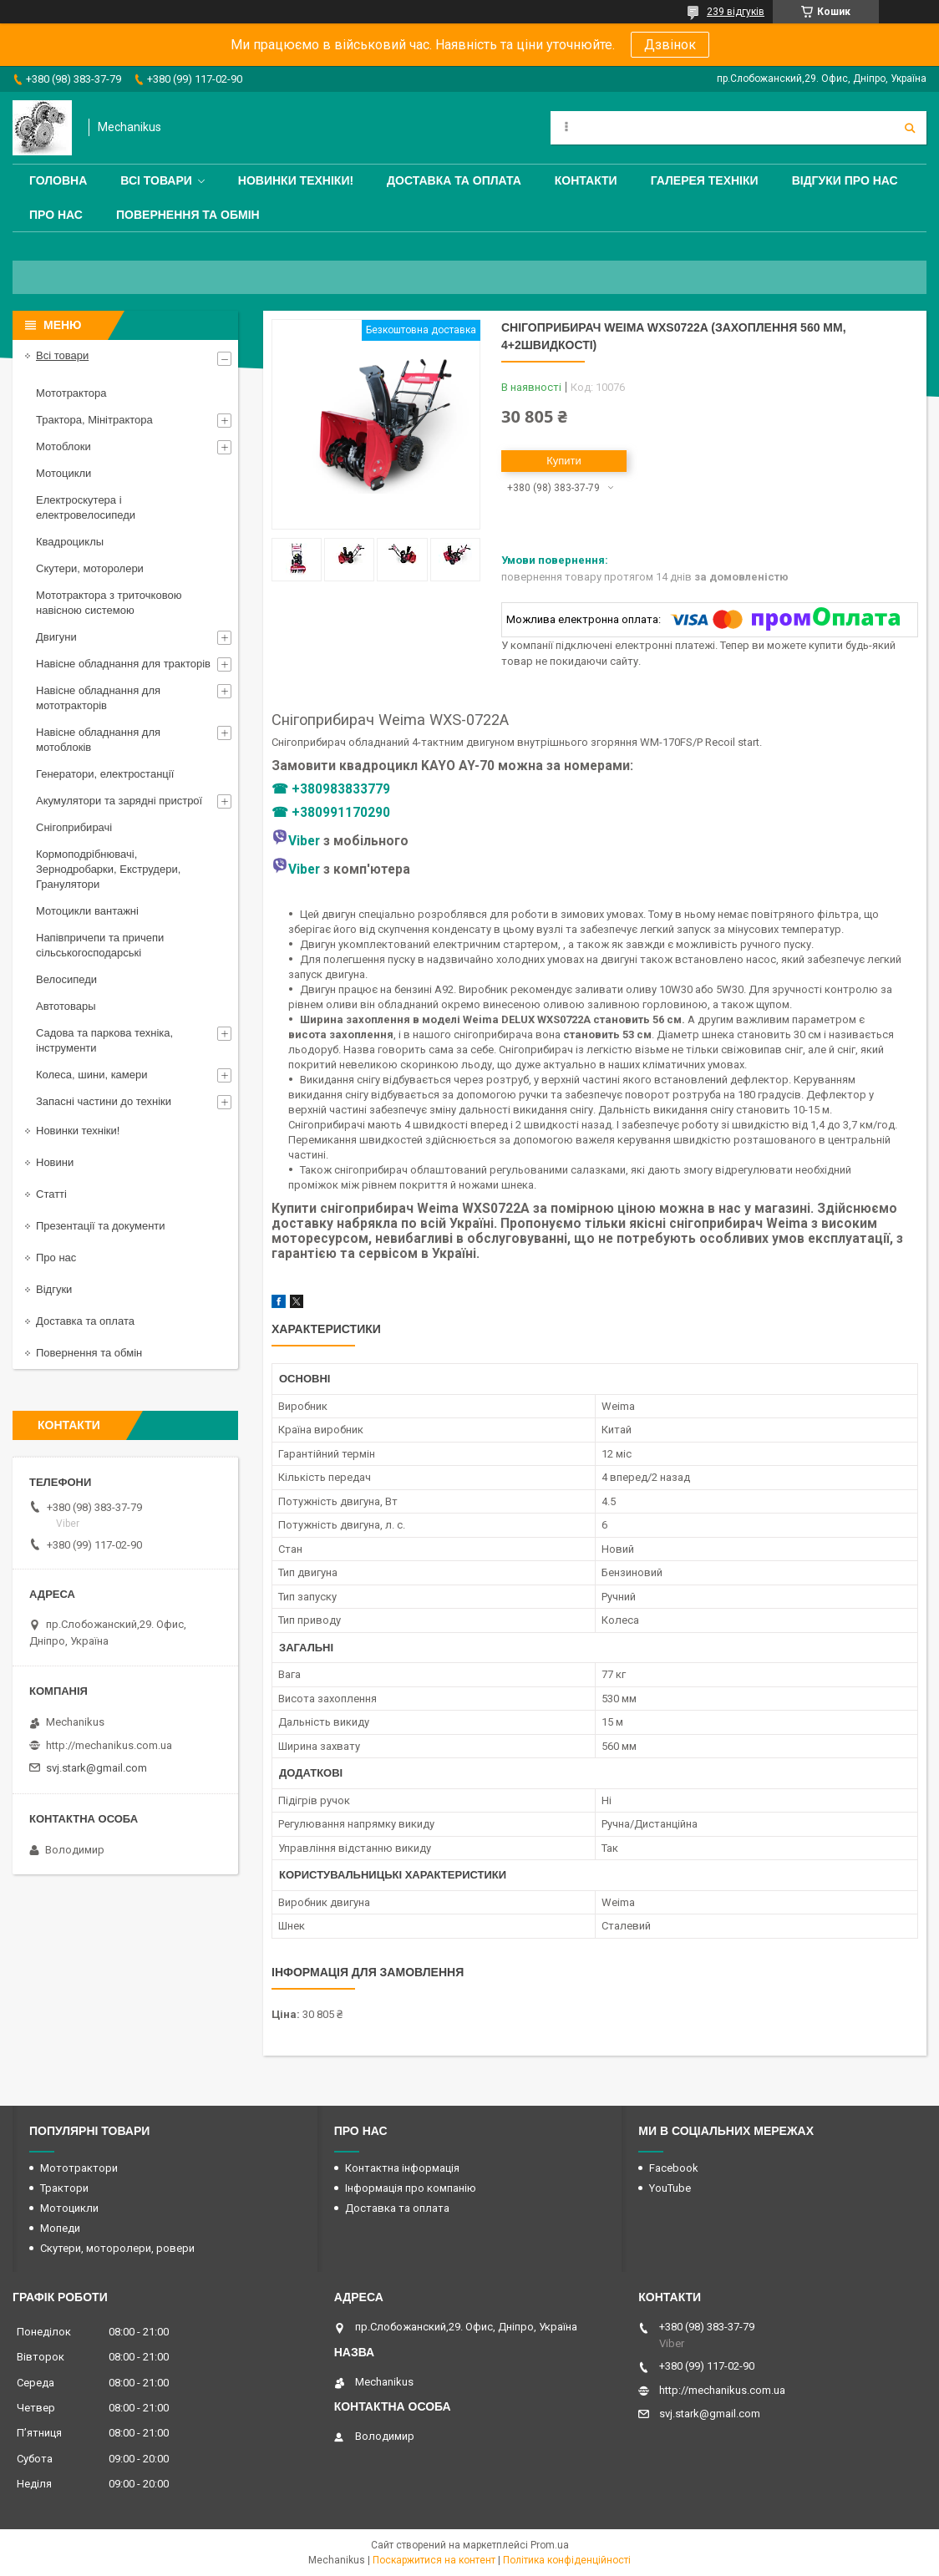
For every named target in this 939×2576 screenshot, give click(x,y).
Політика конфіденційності (567, 2560)
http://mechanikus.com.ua (109, 1745)
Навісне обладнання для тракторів (123, 663)
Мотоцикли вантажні (87, 911)
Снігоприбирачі (74, 827)
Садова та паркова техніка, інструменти (104, 1040)
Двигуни (56, 637)
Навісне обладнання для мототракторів (98, 698)
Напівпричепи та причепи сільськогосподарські (100, 945)
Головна (58, 180)
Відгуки (54, 1289)
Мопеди (60, 2228)
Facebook (673, 2168)
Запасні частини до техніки (103, 1101)
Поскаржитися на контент (434, 2560)
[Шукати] (909, 128)
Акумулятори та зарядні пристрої (119, 800)
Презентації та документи (100, 1226)
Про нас (56, 214)
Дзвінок (670, 45)
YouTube (670, 2188)
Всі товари (155, 180)
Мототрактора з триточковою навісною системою (108, 602)
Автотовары (66, 1006)
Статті (51, 1194)
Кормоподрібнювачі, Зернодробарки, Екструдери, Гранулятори (108, 869)
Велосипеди (66, 979)
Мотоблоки (63, 446)
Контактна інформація (402, 2168)
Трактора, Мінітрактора (94, 419)
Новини (55, 1162)
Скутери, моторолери (90, 568)
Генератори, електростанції (105, 774)
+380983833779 (341, 789)
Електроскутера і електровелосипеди (85, 507)
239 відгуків (735, 12)
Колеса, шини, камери (92, 1074)
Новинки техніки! (295, 180)
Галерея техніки (705, 180)
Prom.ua (549, 2545)
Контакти (586, 180)
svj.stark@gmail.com (96, 1768)
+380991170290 (341, 812)
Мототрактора (71, 393)
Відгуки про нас (845, 180)
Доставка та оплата (454, 180)
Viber (296, 841)
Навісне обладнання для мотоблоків (98, 739)
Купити (563, 460)
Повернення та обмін (188, 214)
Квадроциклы (70, 541)
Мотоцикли (63, 473)
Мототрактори (79, 2168)
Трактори (64, 2188)
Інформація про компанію (410, 2188)
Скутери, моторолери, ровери (117, 2248)
